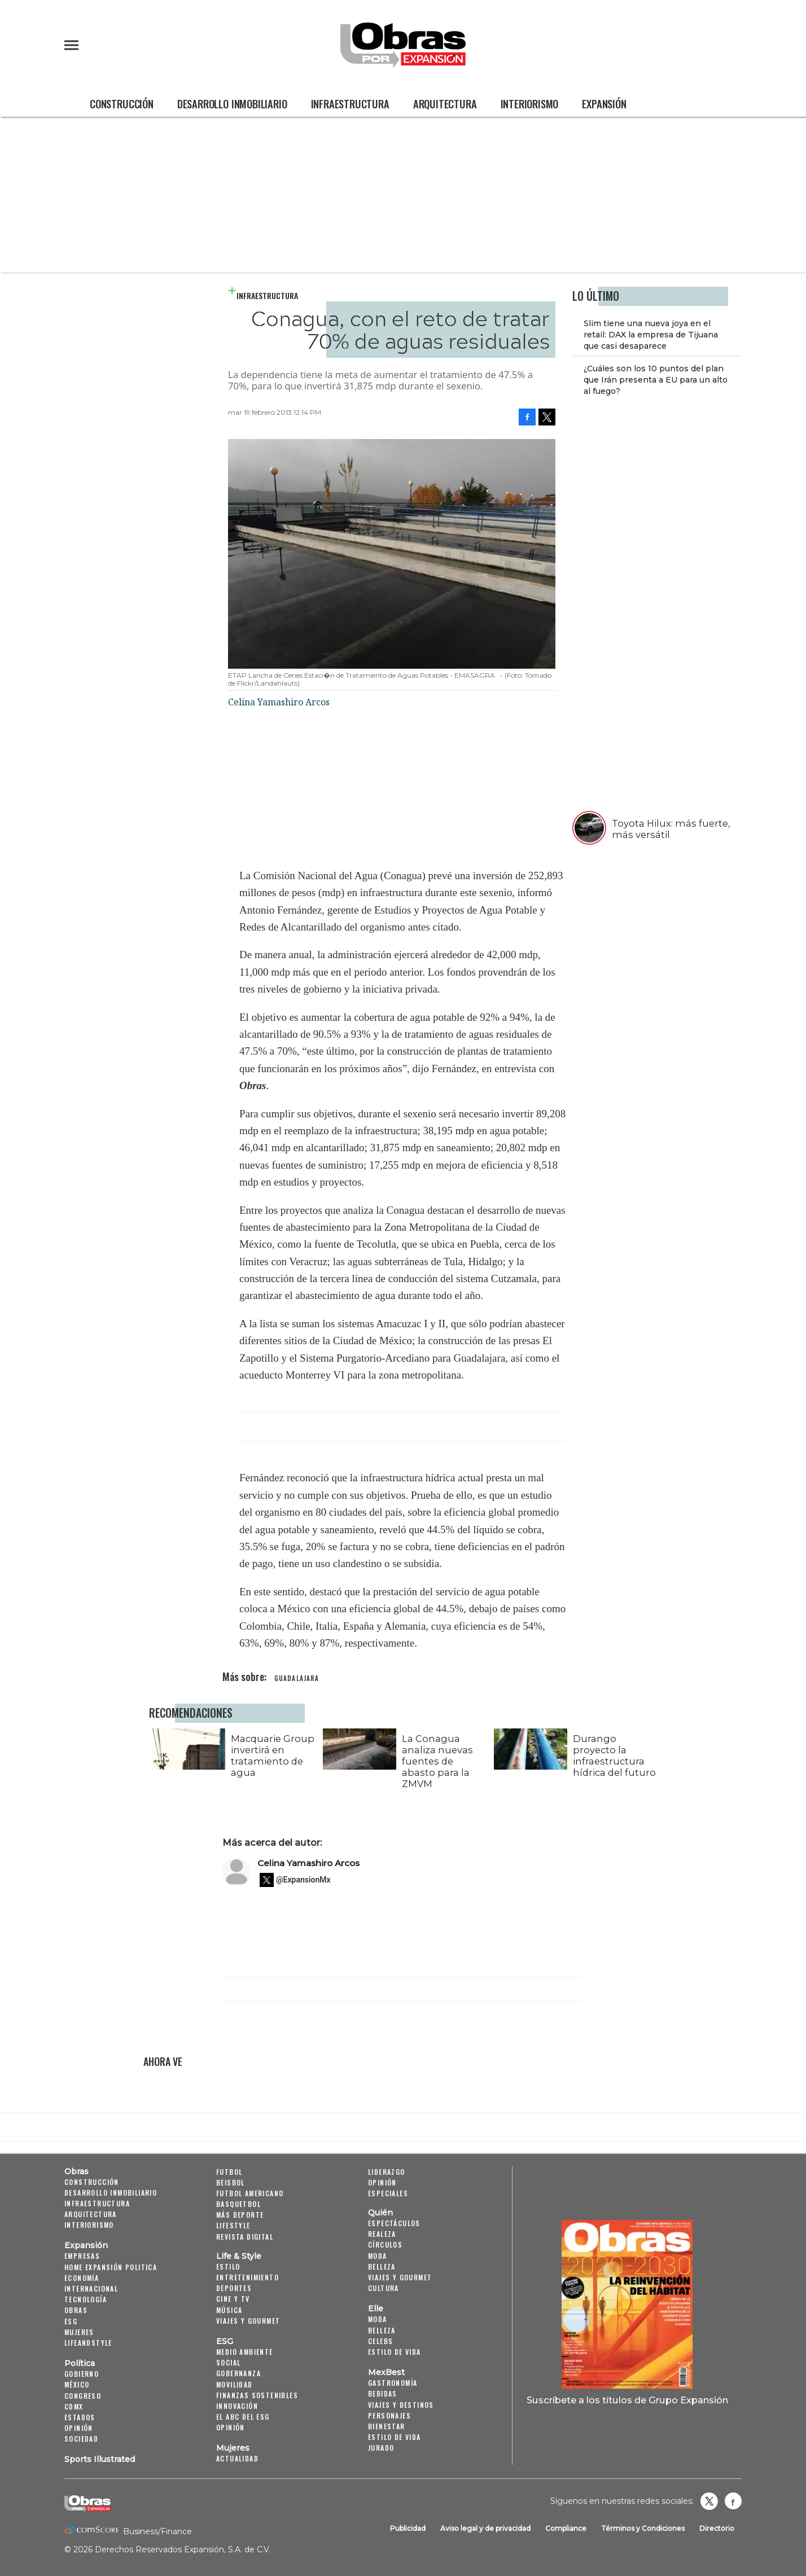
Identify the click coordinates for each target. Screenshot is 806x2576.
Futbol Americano (249, 2193)
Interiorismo (530, 103)
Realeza (382, 2234)
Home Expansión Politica (110, 2267)
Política (79, 2363)
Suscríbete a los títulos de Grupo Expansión (627, 2400)
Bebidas (382, 2393)
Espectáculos (394, 2223)
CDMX (74, 2406)
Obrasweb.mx (733, 2500)
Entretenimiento (247, 2277)
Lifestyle (233, 2225)
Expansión (604, 103)
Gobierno (81, 2373)
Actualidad (237, 2458)
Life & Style (238, 2256)
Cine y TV (233, 2298)
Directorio (716, 2528)
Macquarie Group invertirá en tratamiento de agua (270, 1755)
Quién (380, 2213)
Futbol (229, 2171)
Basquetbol (238, 2204)
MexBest (386, 2372)
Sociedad (81, 2438)
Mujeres (79, 2332)
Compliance (565, 2528)
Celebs (380, 2341)
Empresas (82, 2256)
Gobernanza (238, 2373)
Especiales (388, 2193)
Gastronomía (392, 2383)
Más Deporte (240, 2214)
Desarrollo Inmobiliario (232, 103)
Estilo (228, 2266)
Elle (375, 2308)
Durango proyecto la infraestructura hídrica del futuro (612, 1755)
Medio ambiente (244, 2351)
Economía (81, 2278)
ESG (70, 2321)
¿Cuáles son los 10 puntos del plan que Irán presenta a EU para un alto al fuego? (656, 379)
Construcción (122, 103)
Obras (76, 2171)
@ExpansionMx (303, 1879)
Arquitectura (445, 103)
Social (228, 2362)
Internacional (91, 2288)
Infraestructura (350, 103)
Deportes (234, 2288)
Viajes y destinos (401, 2405)
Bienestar (386, 2426)
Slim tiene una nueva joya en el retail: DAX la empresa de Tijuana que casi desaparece (651, 334)
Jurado (381, 2447)
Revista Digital (244, 2236)
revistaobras (708, 2500)
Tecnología (85, 2299)
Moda (377, 2256)
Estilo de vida (394, 2351)
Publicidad (408, 2528)
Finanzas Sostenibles (257, 2395)
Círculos (385, 2244)
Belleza (382, 2266)
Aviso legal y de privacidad (485, 2528)
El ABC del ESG (243, 2416)
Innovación (237, 2406)
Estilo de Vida (394, 2437)
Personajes (389, 2415)
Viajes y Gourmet (248, 2320)
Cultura (383, 2288)
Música (229, 2310)
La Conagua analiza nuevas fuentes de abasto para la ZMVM (434, 1761)
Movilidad (234, 2384)
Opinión (78, 2428)
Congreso (82, 2396)
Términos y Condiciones (643, 2528)
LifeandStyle (88, 2342)
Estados (79, 2417)
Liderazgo (386, 2171)
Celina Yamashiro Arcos (308, 1863)
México (76, 2384)
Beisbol (230, 2182)
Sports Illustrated (99, 2459)
